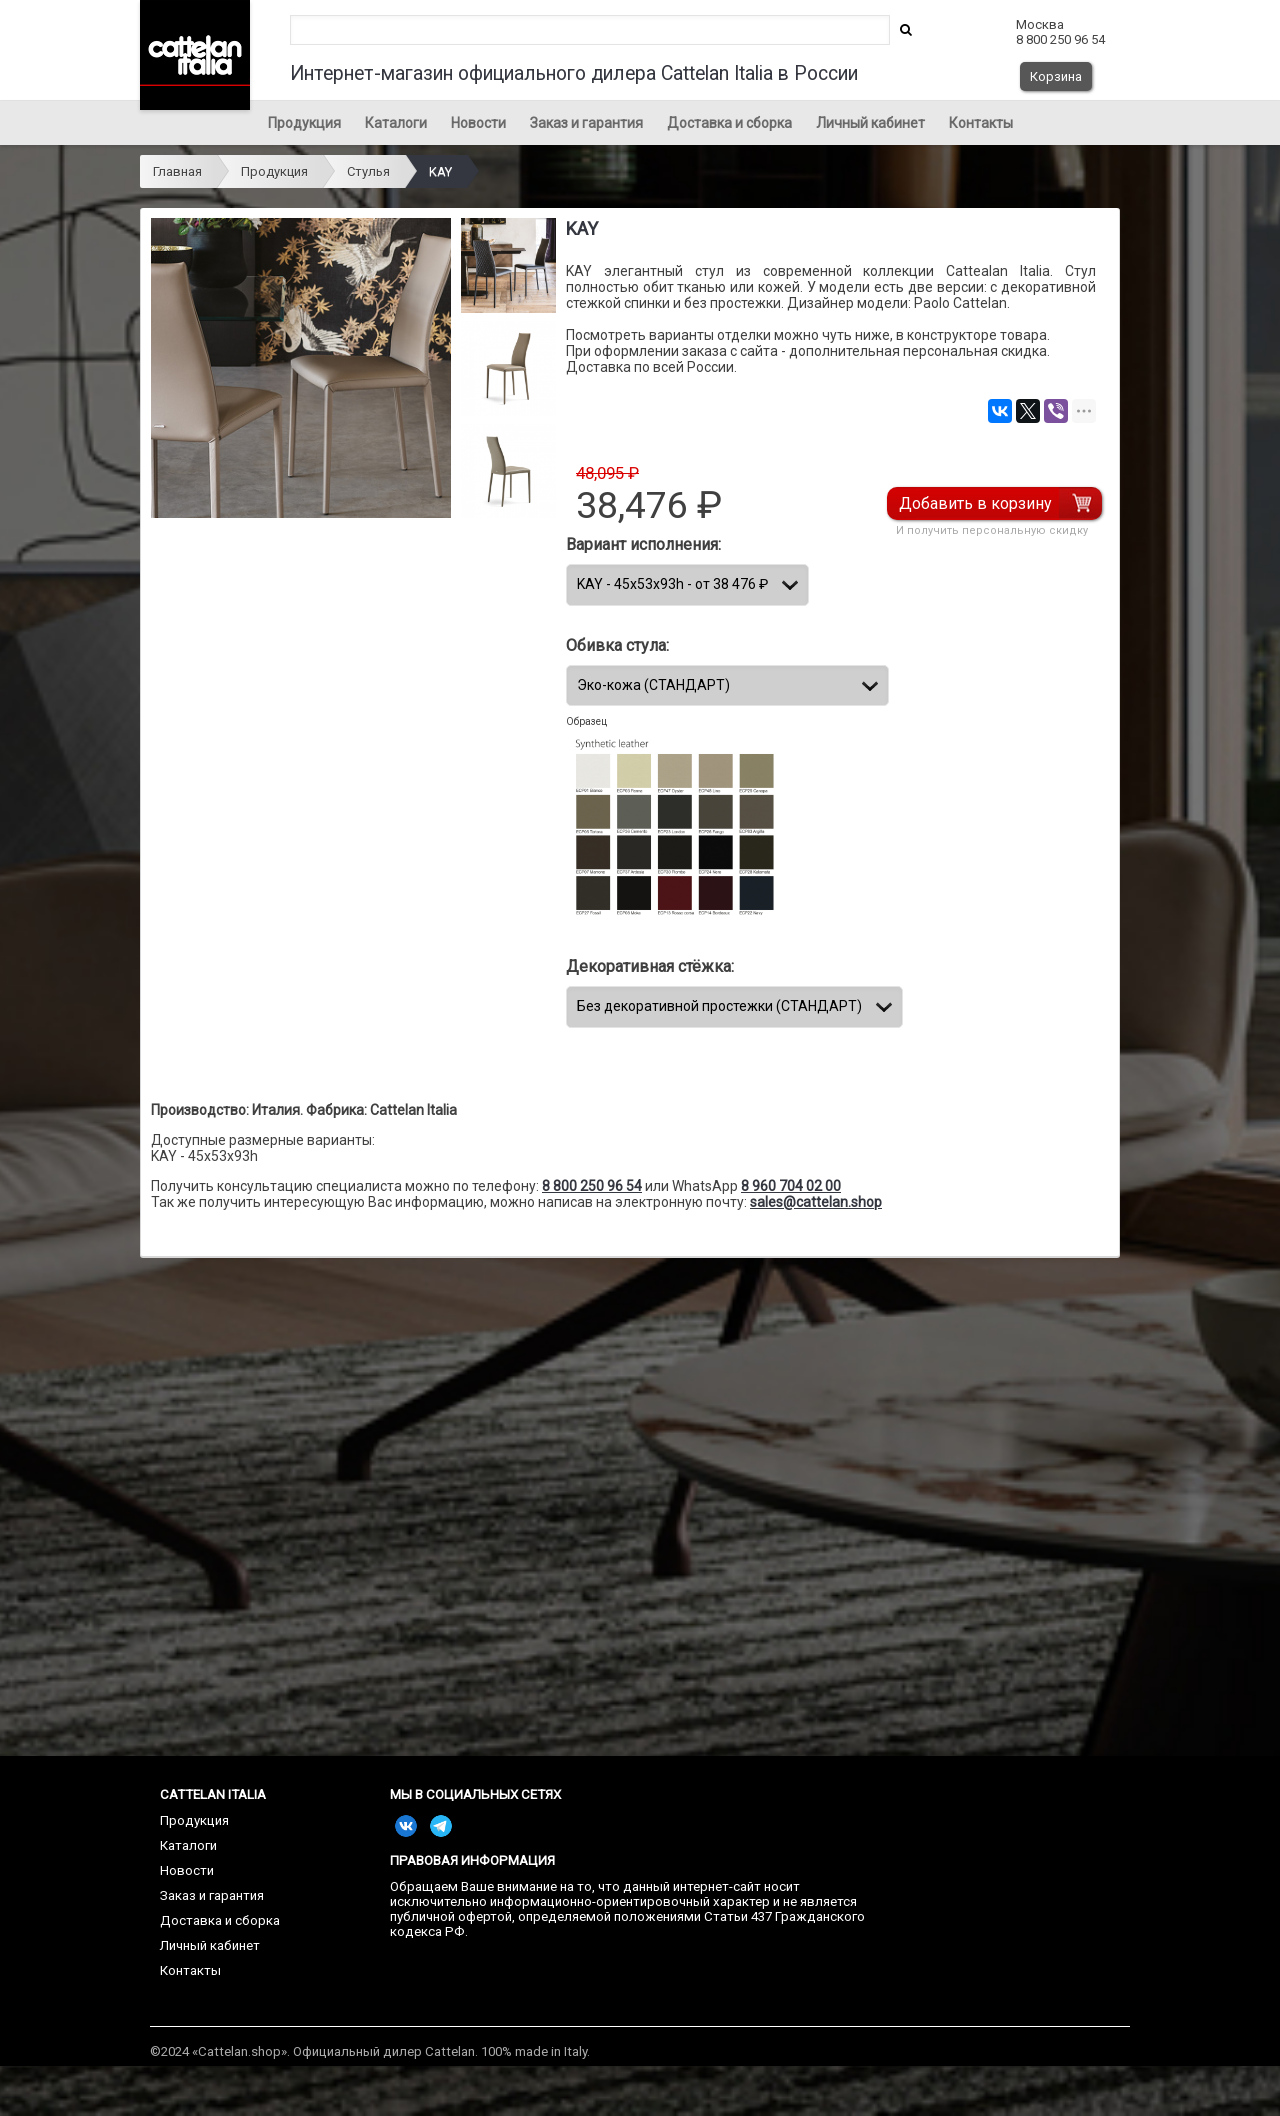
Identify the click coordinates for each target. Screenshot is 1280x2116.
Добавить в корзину (975, 503)
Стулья (368, 171)
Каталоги (396, 123)
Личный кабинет (870, 123)
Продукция (304, 123)
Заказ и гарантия (586, 123)
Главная (177, 171)
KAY (440, 171)
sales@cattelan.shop (816, 1202)
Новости (478, 123)
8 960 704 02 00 (791, 1186)
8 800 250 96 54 (592, 1186)
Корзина (1056, 76)
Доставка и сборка (729, 123)
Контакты (981, 123)
